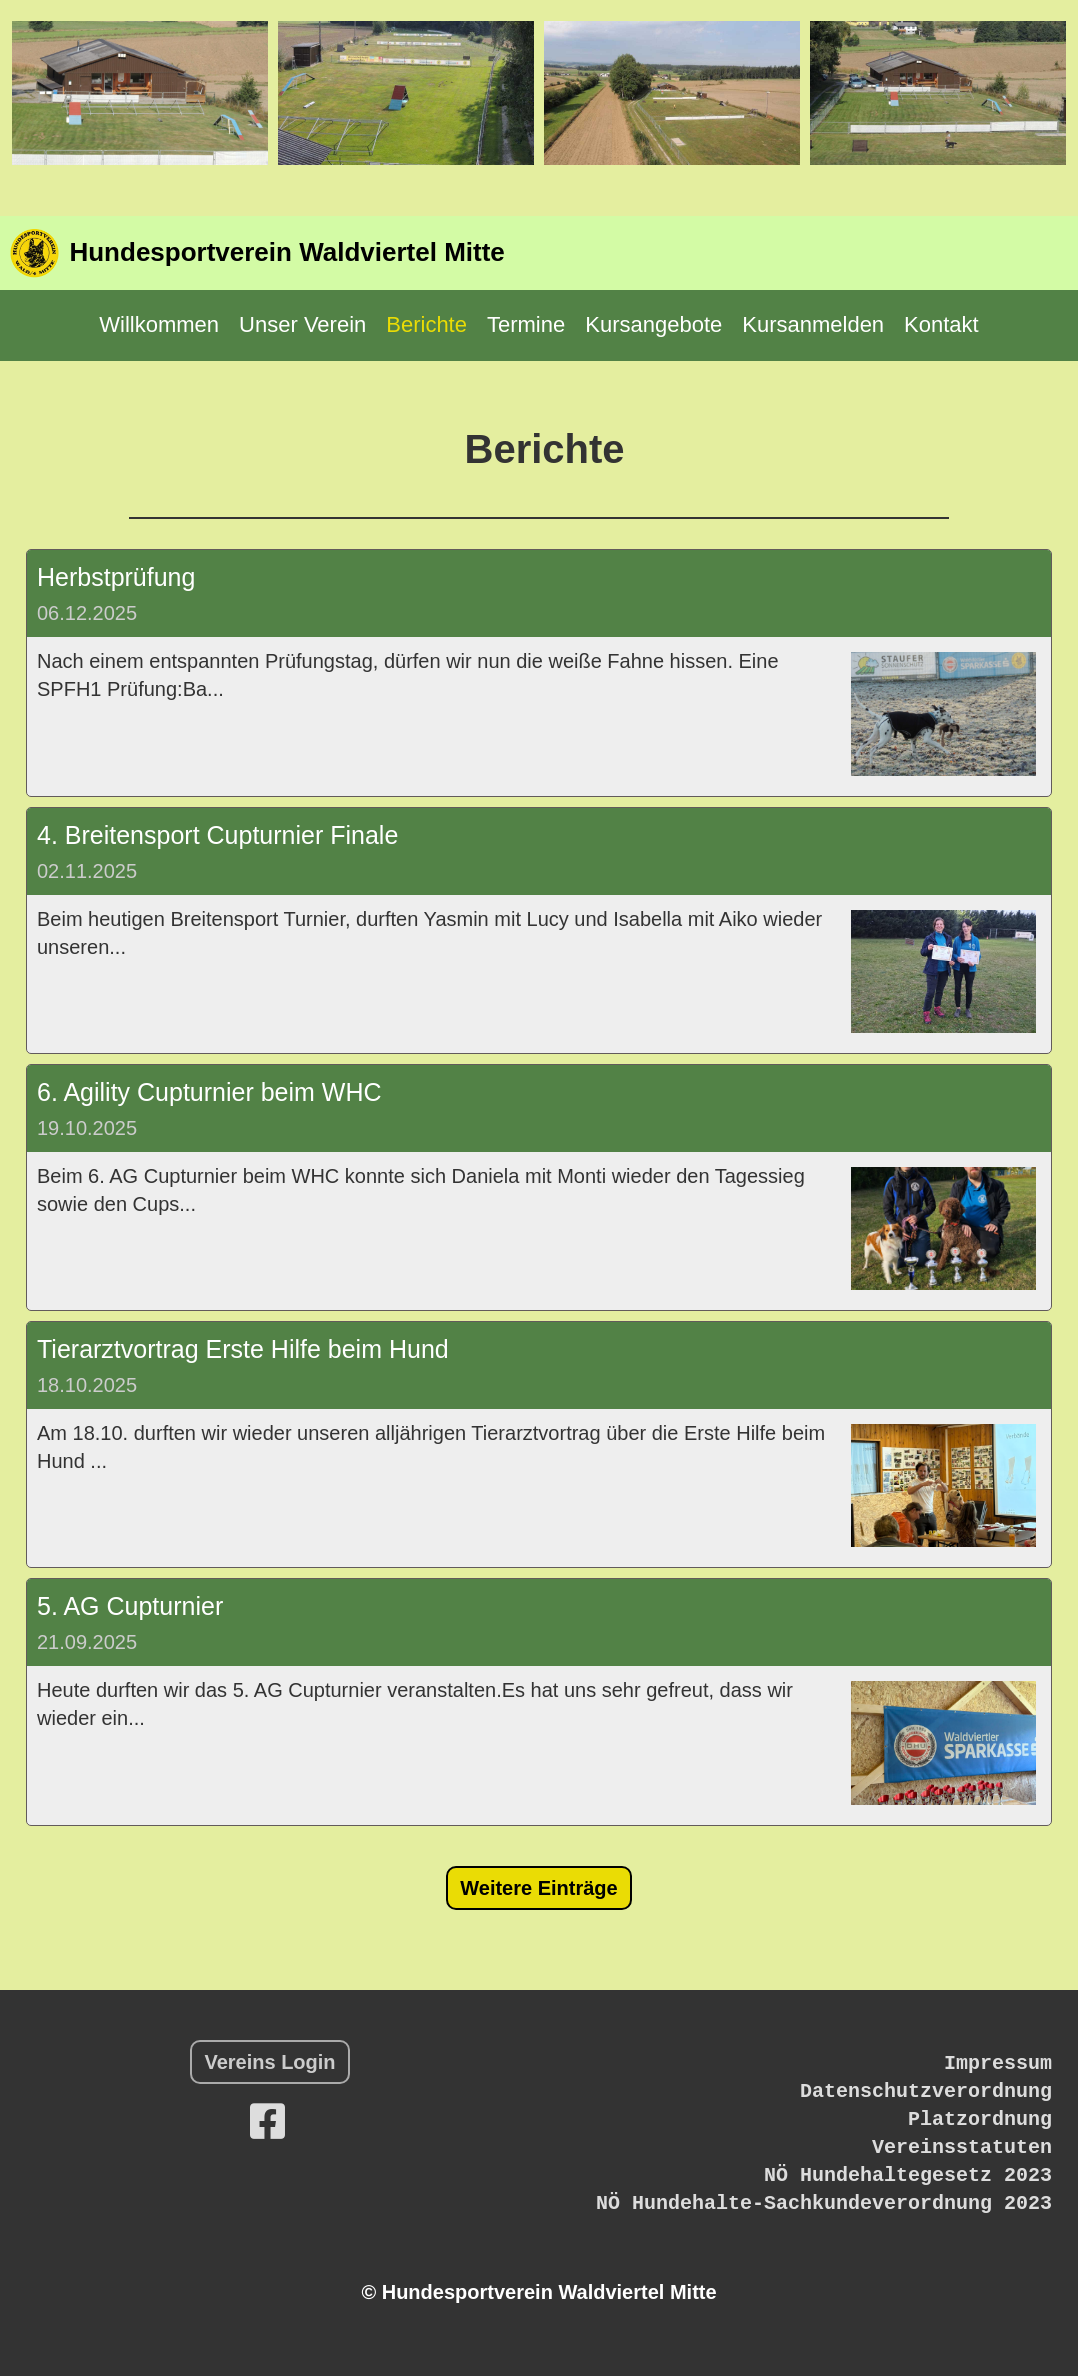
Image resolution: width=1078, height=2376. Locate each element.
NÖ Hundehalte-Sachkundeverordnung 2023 (824, 2203)
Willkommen (159, 324)
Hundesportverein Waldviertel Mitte (286, 252)
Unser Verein (302, 324)
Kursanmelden (813, 324)
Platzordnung (980, 2119)
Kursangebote (653, 324)
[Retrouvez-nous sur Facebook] (267, 2122)
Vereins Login (269, 2062)
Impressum (998, 2063)
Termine (526, 324)
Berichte (426, 324)
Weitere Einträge (538, 1888)
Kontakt (941, 324)
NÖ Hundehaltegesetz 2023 (908, 2175)
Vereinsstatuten (962, 2147)
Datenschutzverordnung (926, 2091)
